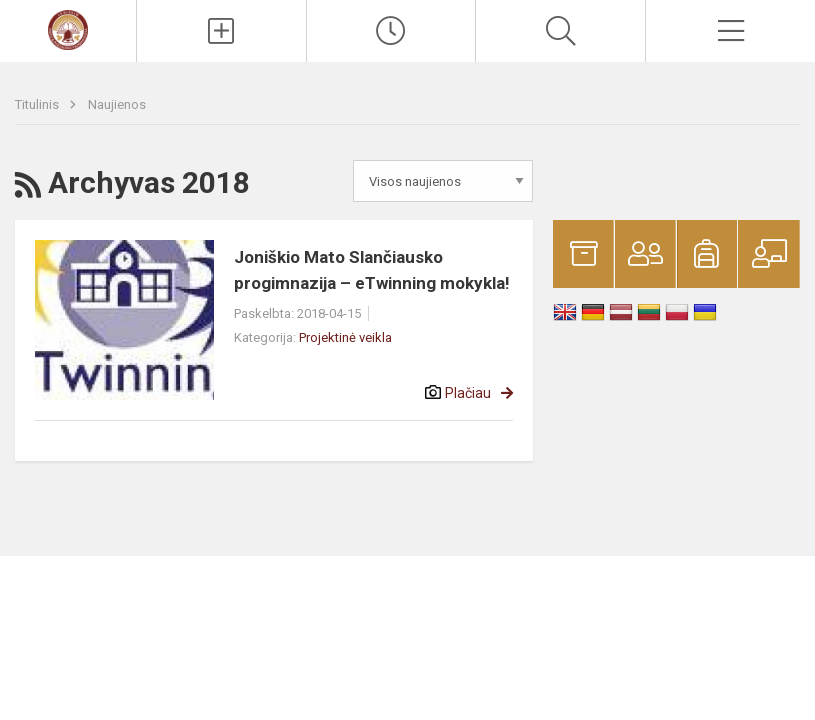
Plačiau (468, 393)
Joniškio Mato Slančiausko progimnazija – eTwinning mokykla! (372, 270)
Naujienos (117, 104)
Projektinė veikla (345, 337)
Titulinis (38, 104)
